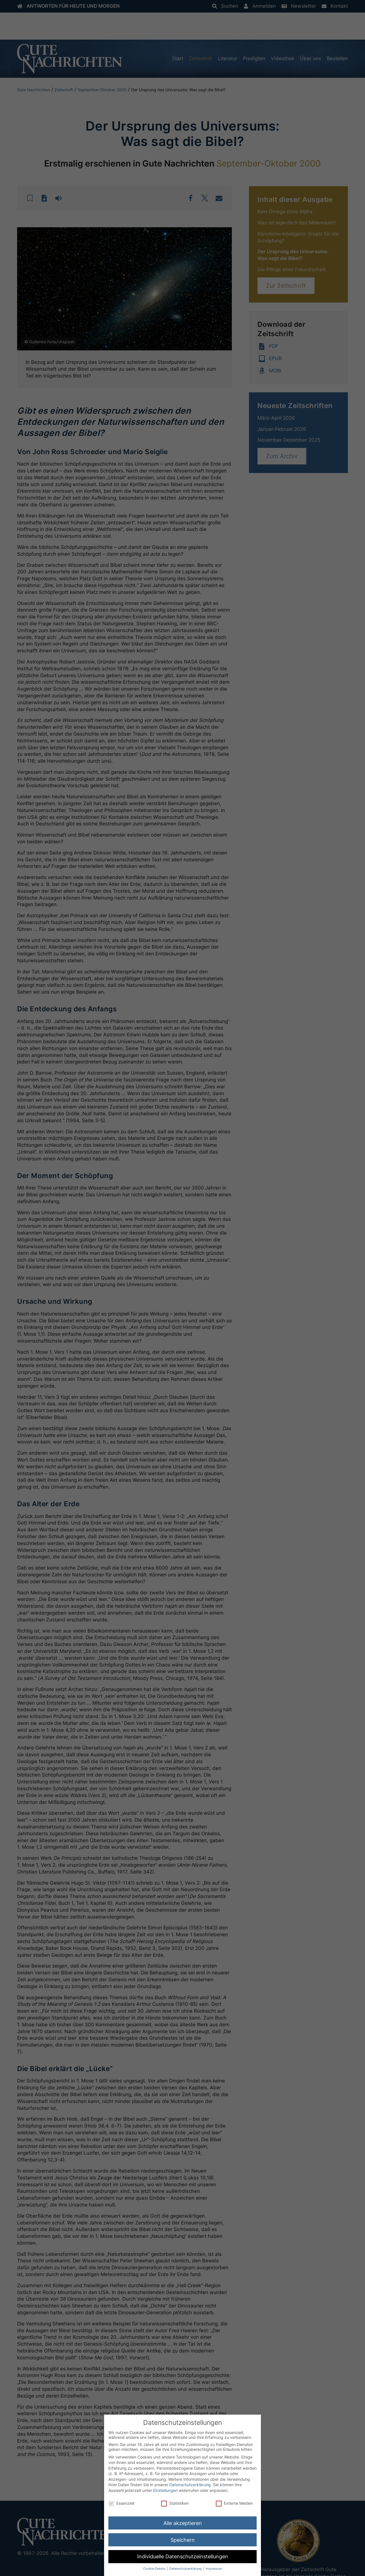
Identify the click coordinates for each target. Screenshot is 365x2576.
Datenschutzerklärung (190, 2484)
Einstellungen (165, 2490)
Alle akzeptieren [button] (182, 2523)
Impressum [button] (214, 2569)
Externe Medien (234, 2503)
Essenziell (121, 2503)
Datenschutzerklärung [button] (185, 2569)
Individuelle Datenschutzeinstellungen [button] (182, 2556)
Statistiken (175, 2503)
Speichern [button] (183, 2540)
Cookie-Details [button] (154, 2569)
